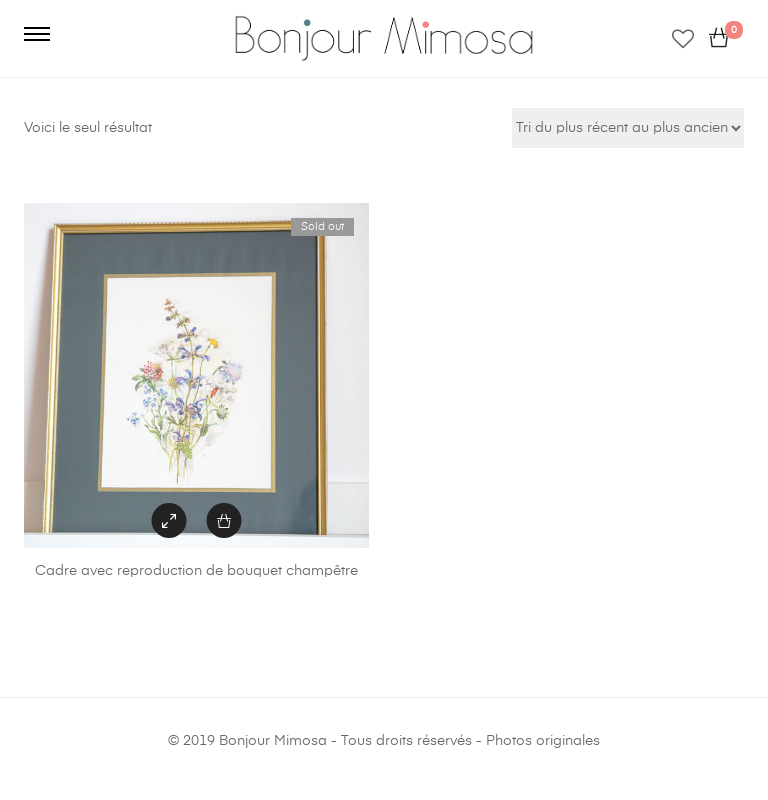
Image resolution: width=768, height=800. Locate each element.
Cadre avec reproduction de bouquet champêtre (196, 571)
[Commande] (628, 128)
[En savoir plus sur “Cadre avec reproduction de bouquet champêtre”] (224, 520)
